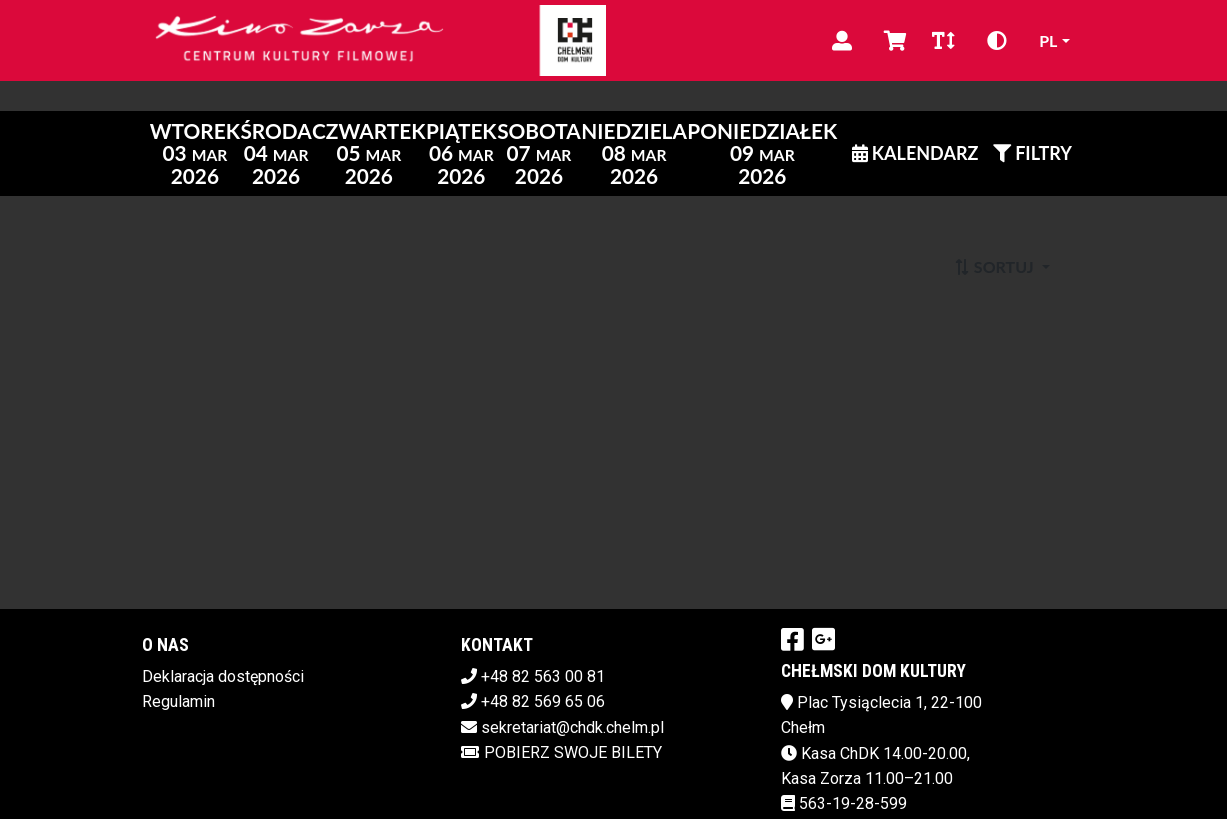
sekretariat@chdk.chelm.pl (572, 727)
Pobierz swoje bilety (561, 752)
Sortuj (995, 266)
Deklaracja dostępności (223, 676)
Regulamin (178, 701)
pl (1048, 40)
